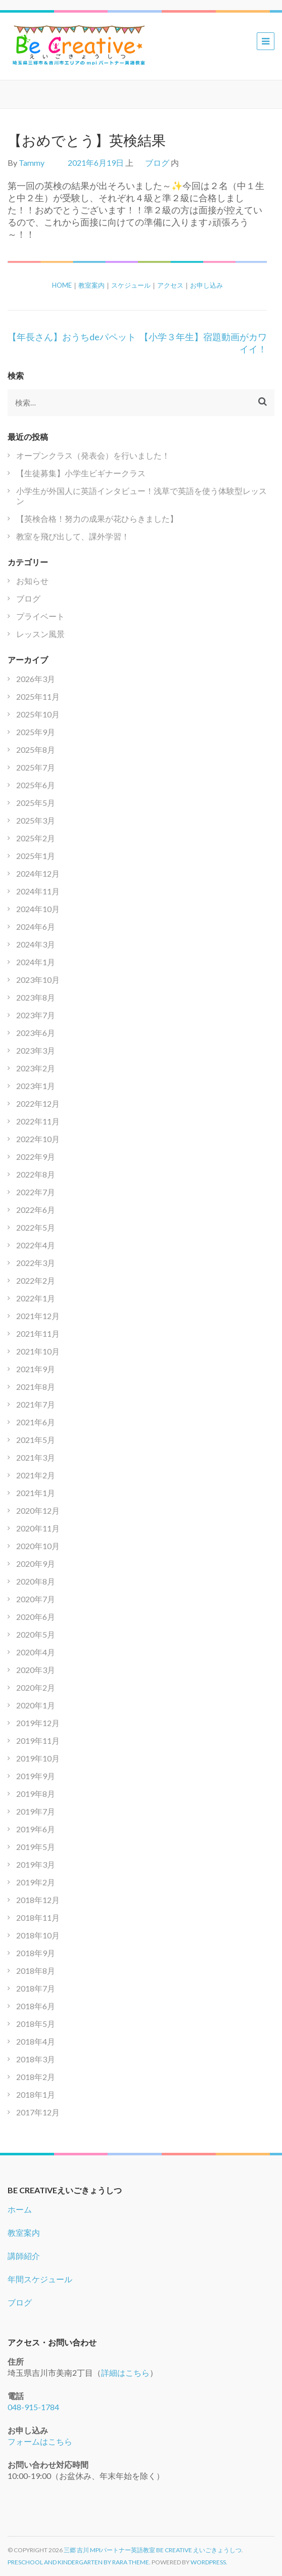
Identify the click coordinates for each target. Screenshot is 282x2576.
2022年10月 (38, 1139)
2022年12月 (38, 1103)
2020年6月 (35, 1616)
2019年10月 (38, 1758)
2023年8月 (35, 997)
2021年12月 (38, 1316)
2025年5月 (35, 802)
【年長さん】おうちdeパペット (72, 336)
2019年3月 (35, 1864)
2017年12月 (38, 2112)
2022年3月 (35, 1263)
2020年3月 (35, 1670)
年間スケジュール (40, 2279)
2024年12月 (38, 873)
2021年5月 (35, 1439)
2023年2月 (35, 1068)
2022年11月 (38, 1121)
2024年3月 (35, 944)
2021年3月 (35, 1457)
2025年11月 (38, 696)
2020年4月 (35, 1652)
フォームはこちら (40, 2441)
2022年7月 (35, 1192)
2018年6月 (35, 2006)
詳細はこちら (125, 2372)
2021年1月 (35, 1493)
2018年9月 (35, 1953)
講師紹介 (24, 2256)
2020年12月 (38, 1510)
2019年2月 (35, 1882)
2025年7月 (35, 767)
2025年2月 (35, 838)
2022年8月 (35, 1174)
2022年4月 (35, 1245)
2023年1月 (35, 1086)
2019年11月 (38, 1740)
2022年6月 (35, 1209)
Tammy (31, 162)
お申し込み (206, 285)
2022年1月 (35, 1298)
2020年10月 (38, 1546)
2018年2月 (35, 2077)
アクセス (170, 285)
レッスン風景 (40, 634)
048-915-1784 (33, 2407)
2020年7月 (35, 1599)
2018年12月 (38, 1900)
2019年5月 (35, 1846)
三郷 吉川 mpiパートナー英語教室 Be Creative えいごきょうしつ (153, 2550)
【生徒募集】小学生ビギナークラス (81, 473)
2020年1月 (35, 1705)
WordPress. (209, 2562)
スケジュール (131, 285)
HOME (62, 285)
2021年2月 (35, 1475)
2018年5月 (35, 2023)
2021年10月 (38, 1351)
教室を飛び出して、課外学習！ (72, 536)
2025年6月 (35, 785)
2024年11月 (38, 891)
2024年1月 (35, 962)
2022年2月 (35, 1280)
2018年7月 (35, 1988)
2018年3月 (35, 2059)
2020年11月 (38, 1528)
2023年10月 (38, 979)
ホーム (20, 2209)
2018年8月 (35, 1970)
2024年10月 (38, 909)
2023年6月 (35, 1032)
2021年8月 (35, 1386)
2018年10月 (38, 1935)
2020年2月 (35, 1687)
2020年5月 (35, 1634)
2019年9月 (35, 1776)
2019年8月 (35, 1793)
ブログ (157, 162)
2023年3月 (35, 1050)
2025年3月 (35, 820)
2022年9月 (35, 1156)
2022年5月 (35, 1227)
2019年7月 (35, 1811)
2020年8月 (35, 1581)
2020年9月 (35, 1563)
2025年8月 (35, 749)
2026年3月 (35, 679)
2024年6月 (35, 926)
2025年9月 (35, 732)
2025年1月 (35, 856)
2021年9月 (35, 1369)
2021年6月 (35, 1422)
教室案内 (91, 285)
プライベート (40, 616)
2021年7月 (35, 1404)
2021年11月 (38, 1333)
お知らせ (32, 580)
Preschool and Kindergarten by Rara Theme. (79, 2562)
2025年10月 (38, 714)
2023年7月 (35, 1015)
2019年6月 (35, 1829)
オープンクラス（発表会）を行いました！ (93, 455)
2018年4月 (35, 2041)
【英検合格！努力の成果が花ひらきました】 (97, 518)
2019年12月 (38, 1723)
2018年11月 (38, 1917)
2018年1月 (35, 2094)
